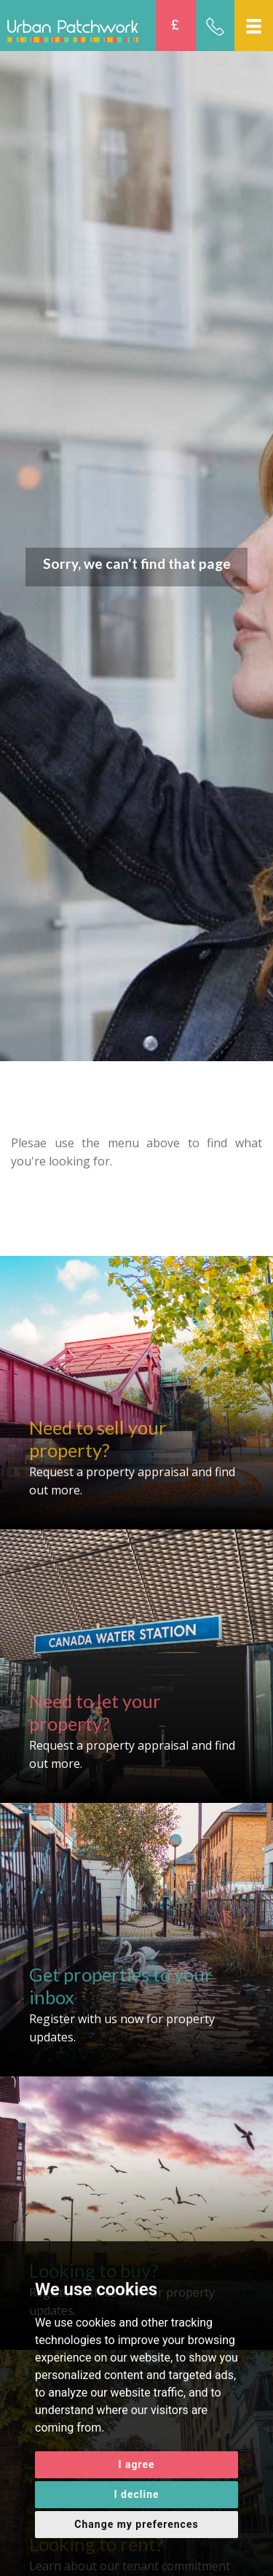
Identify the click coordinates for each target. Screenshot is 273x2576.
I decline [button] (136, 2494)
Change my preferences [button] (136, 2524)
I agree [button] (136, 2464)
